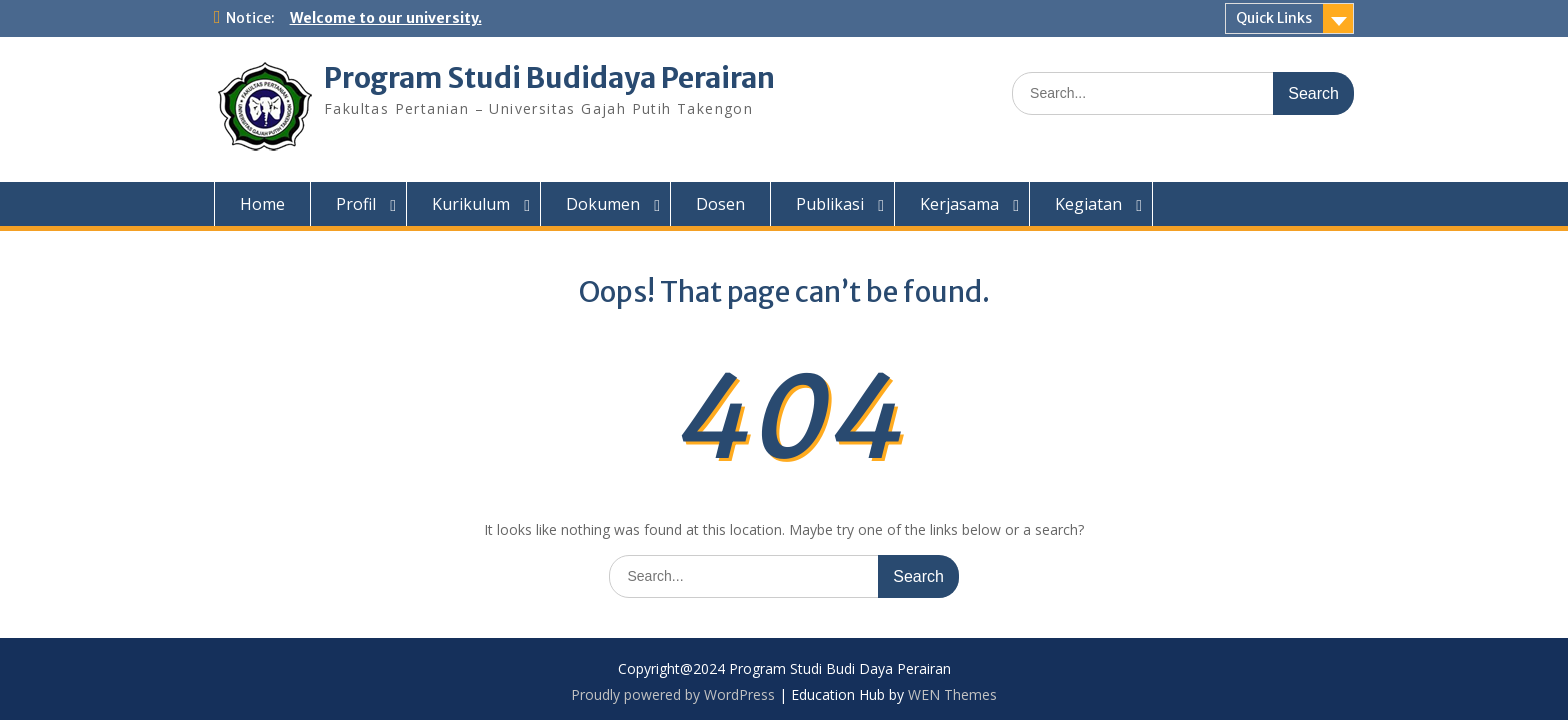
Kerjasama (959, 204)
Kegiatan (1088, 204)
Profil (356, 204)
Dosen (720, 204)
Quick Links (1274, 18)
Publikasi (830, 204)
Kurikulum (471, 204)
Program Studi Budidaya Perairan (549, 78)
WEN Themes (952, 694)
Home (262, 204)
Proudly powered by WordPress (673, 694)
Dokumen (603, 204)
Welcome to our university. (386, 18)
